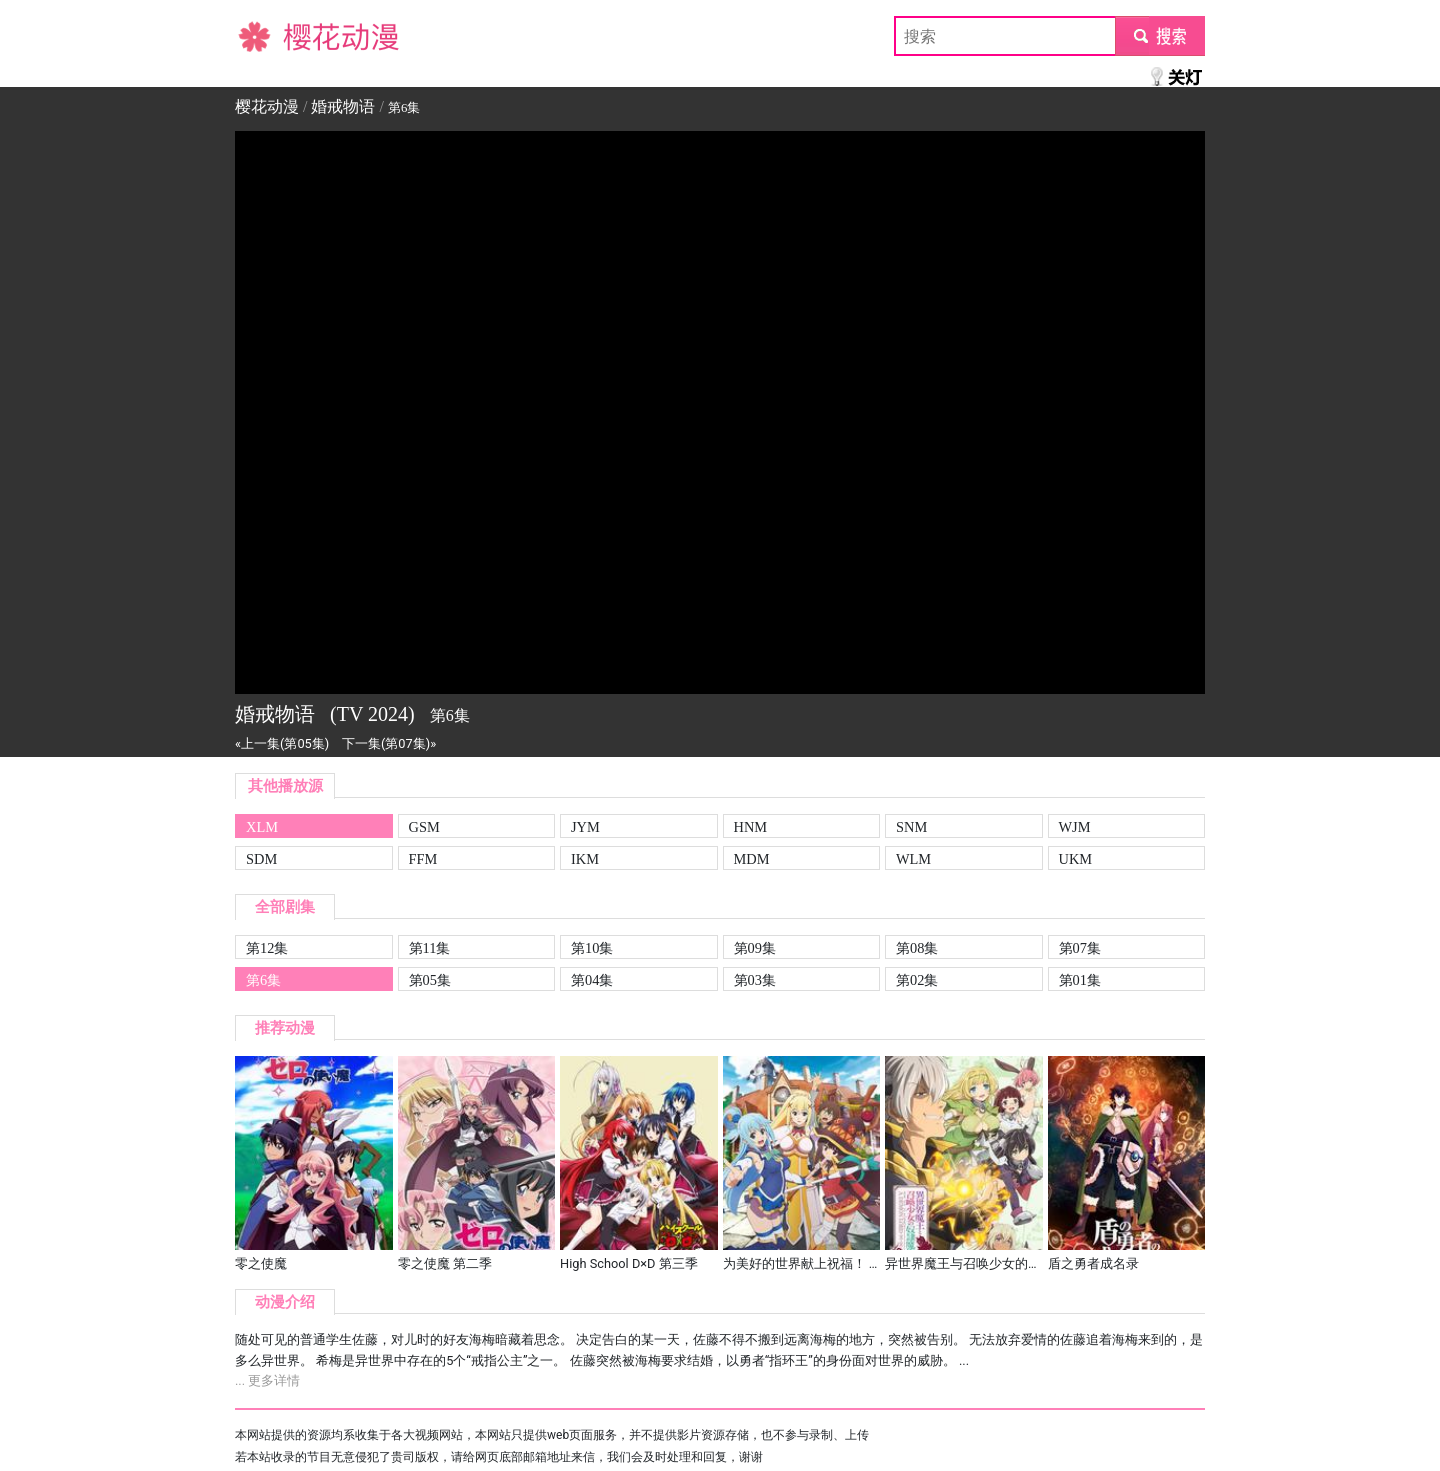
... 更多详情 (267, 1380)
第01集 (1080, 980)
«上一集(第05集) (282, 743)
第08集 (917, 948)
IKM (585, 859)
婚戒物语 (343, 106)
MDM (752, 859)
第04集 (592, 980)
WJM (1075, 827)
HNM (751, 827)
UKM (1076, 859)
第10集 (592, 948)
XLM (262, 827)
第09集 (755, 948)
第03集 (755, 980)
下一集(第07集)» (389, 743)
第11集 (430, 948)
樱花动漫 (267, 35)
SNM (911, 827)
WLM (913, 859)
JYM (585, 827)
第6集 (263, 980)
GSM (424, 827)
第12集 (267, 948)
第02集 (917, 980)
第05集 (430, 980)
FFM (423, 859)
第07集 (1080, 948)
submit (1159, 35)
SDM (261, 859)
